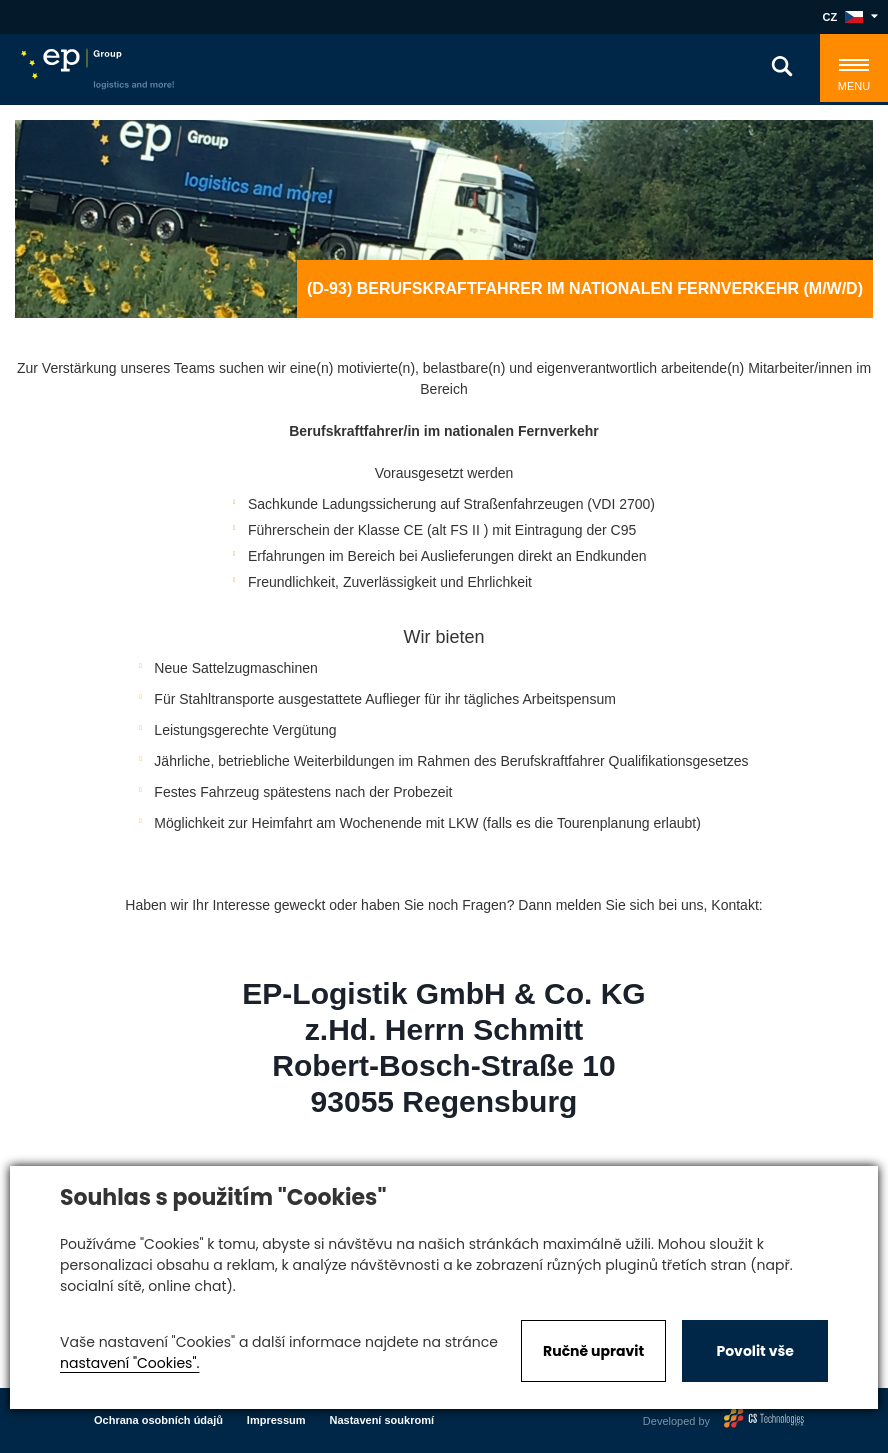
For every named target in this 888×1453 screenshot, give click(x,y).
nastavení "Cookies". (129, 1363)
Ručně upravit (593, 1351)
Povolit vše (754, 1351)
